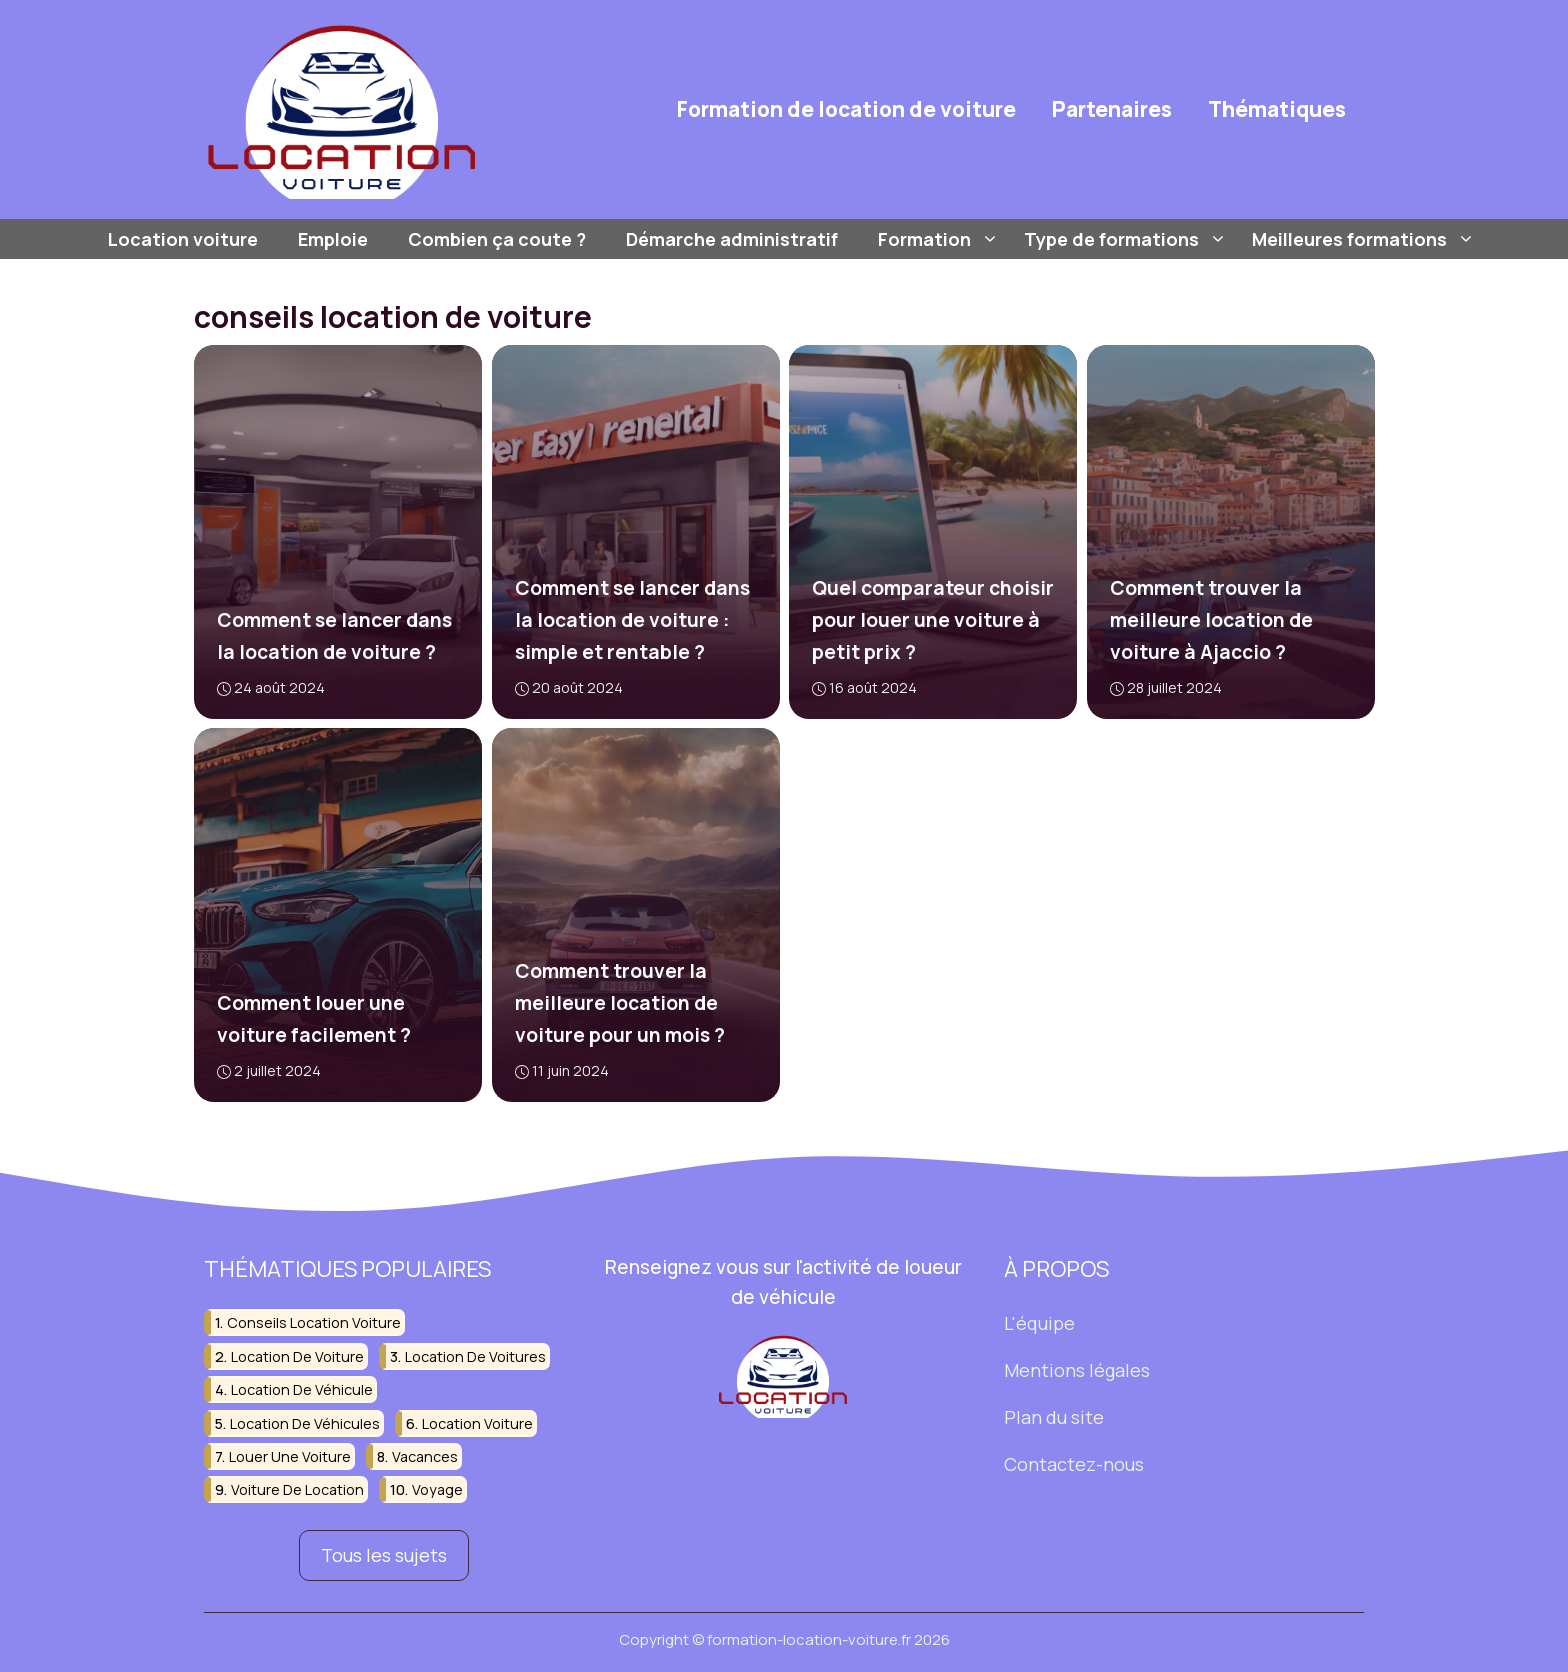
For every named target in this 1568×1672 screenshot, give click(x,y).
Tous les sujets (384, 1556)
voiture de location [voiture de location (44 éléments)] (297, 1490)
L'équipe (1039, 1323)
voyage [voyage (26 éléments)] (437, 1490)
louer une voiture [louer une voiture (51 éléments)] (290, 1456)
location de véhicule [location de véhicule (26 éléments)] (302, 1389)
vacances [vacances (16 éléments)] (425, 1456)
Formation (941, 239)
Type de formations (1128, 239)
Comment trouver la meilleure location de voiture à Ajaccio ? (1210, 620)
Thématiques (1277, 109)
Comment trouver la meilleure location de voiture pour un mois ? (619, 1004)
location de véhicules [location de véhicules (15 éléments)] (305, 1423)
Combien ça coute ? (497, 239)
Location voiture (183, 239)
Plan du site (1054, 1417)
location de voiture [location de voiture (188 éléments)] (297, 1356)
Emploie (333, 239)
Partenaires (1112, 109)
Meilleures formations (1366, 239)
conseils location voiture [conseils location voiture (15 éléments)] (314, 1322)
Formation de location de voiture (846, 109)
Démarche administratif (732, 239)
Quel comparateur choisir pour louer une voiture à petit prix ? (933, 620)
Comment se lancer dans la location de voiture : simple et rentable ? (631, 620)
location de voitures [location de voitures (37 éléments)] (475, 1356)
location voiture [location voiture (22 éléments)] (477, 1423)
